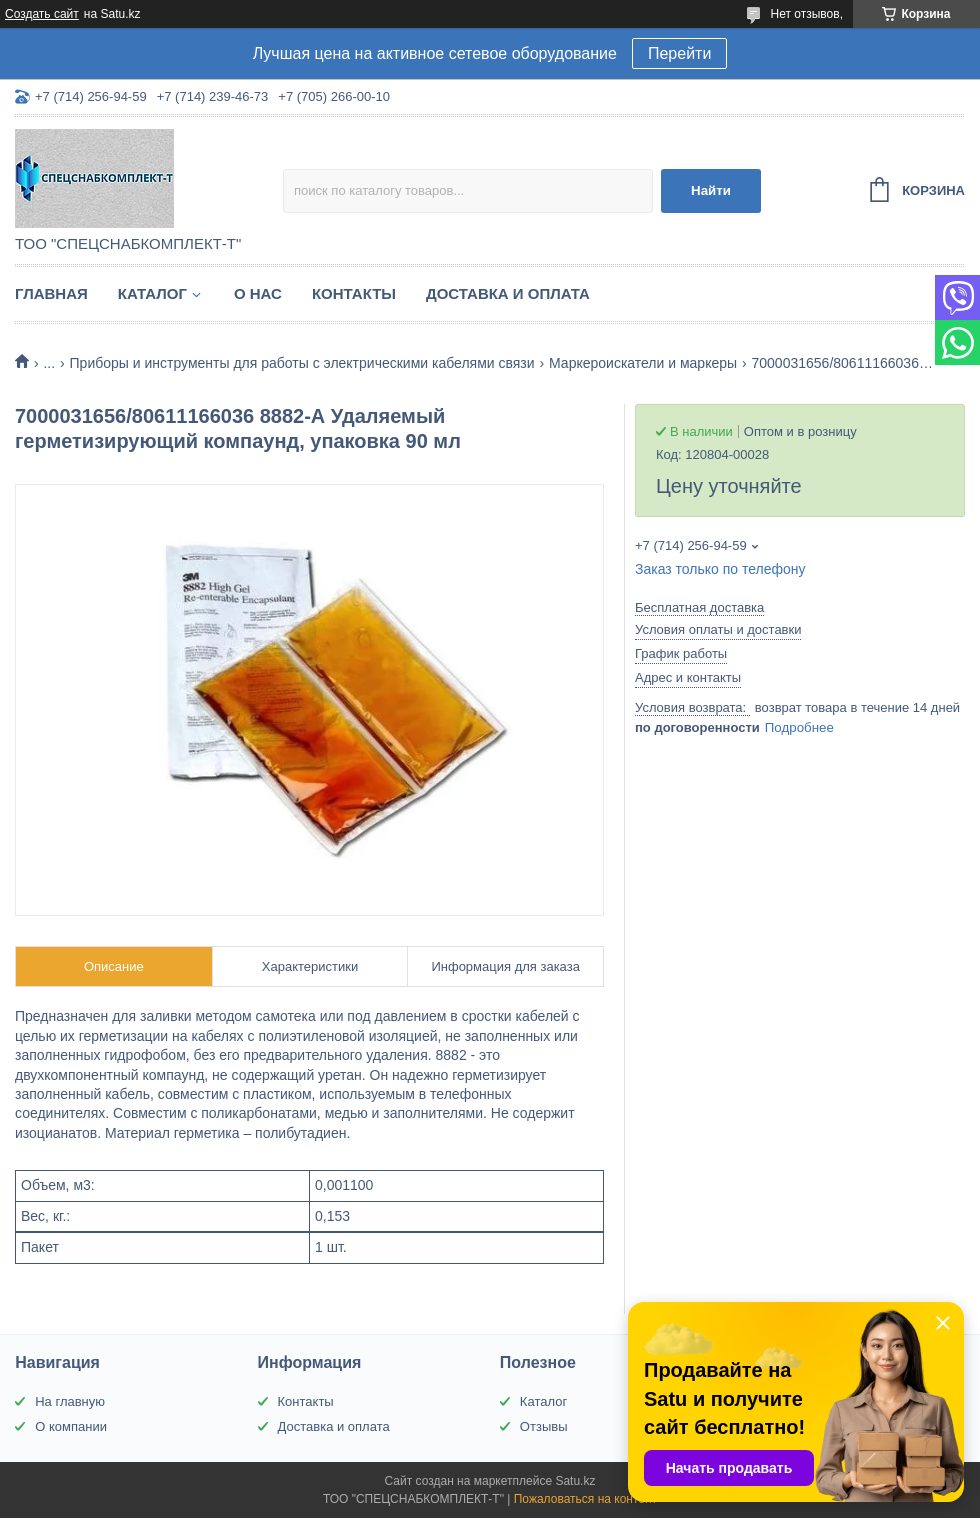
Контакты (354, 293)
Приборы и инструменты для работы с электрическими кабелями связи (302, 363)
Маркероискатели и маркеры (643, 363)
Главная (51, 293)
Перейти (679, 53)
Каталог (152, 293)
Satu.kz (575, 1481)
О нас (258, 293)
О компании (71, 1426)
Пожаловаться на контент (585, 1499)
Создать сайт (42, 14)
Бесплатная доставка (699, 607)
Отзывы (544, 1426)
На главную (70, 1401)
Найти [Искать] (711, 190)
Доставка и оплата (508, 293)
